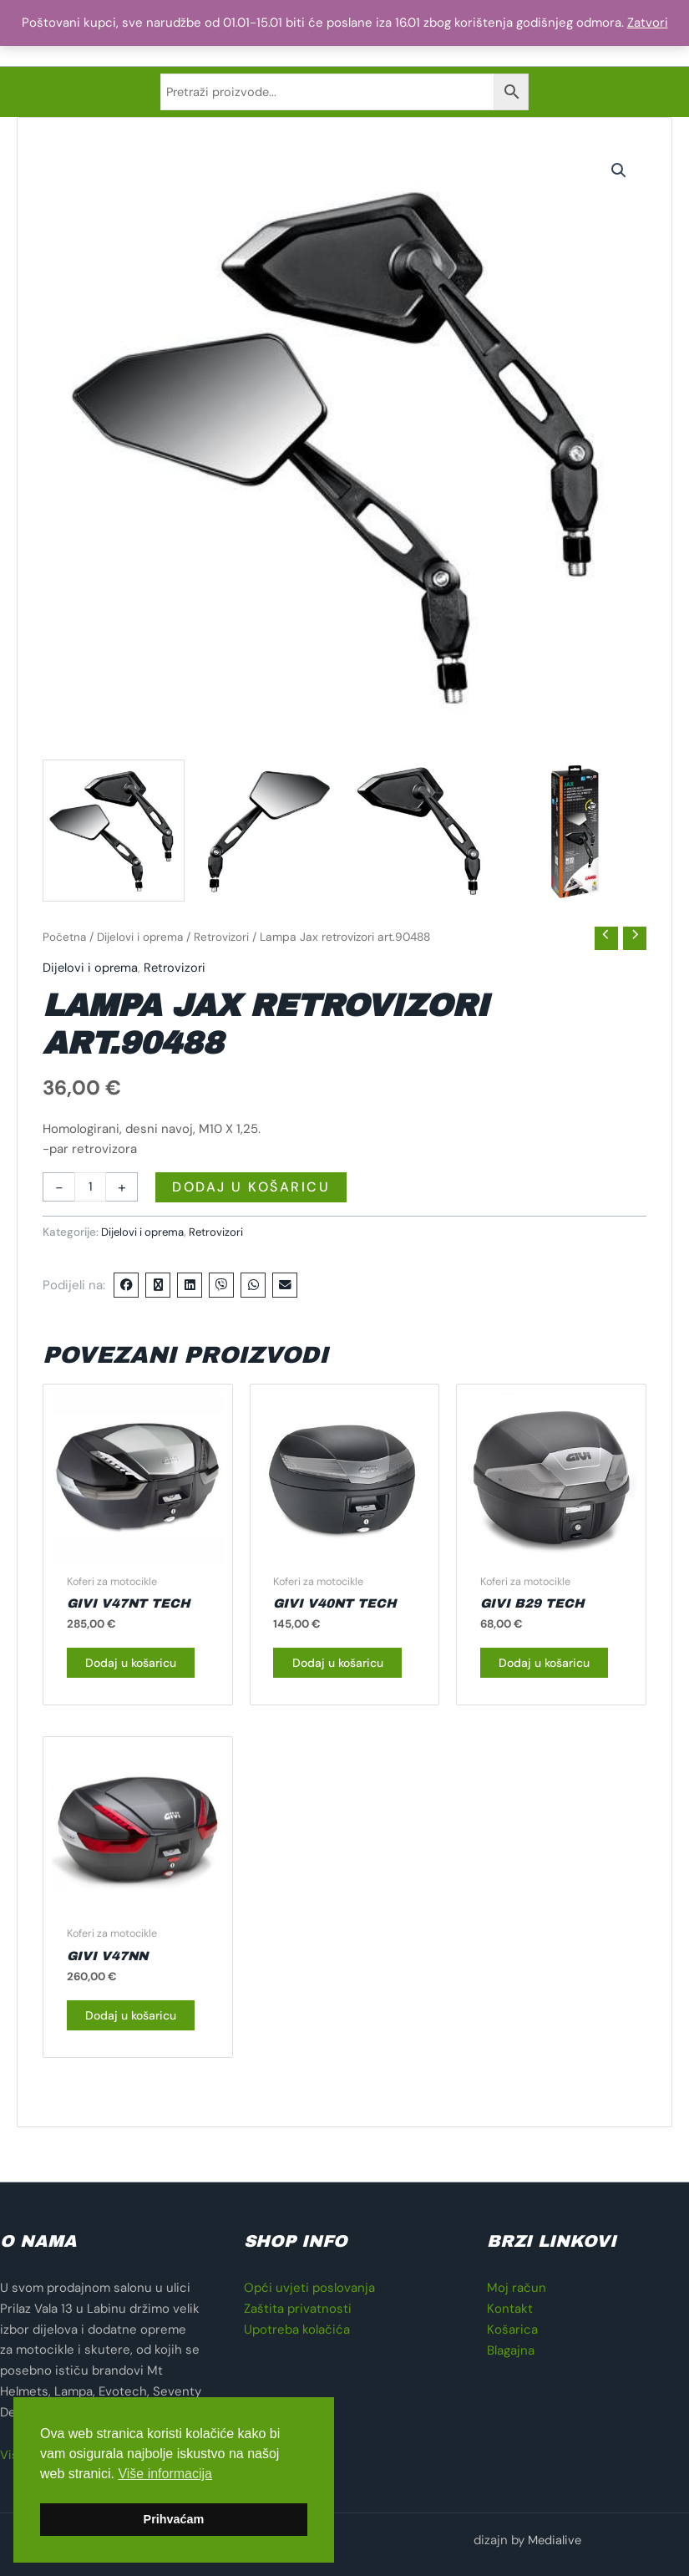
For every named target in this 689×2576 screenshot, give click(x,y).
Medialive (554, 2540)
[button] (619, 179)
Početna (65, 945)
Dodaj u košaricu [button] (116, 1682)
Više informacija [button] (165, 2474)
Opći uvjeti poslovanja (309, 2288)
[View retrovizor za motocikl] (114, 839)
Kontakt (510, 2309)
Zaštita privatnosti (298, 2309)
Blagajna (510, 2350)
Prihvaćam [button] (174, 2519)
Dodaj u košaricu (252, 1195)
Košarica (512, 2329)
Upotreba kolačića (297, 2329)
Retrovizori (224, 945)
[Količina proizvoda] (90, 1196)
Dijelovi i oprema (142, 945)
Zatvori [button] (647, 22)
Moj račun (516, 2288)
